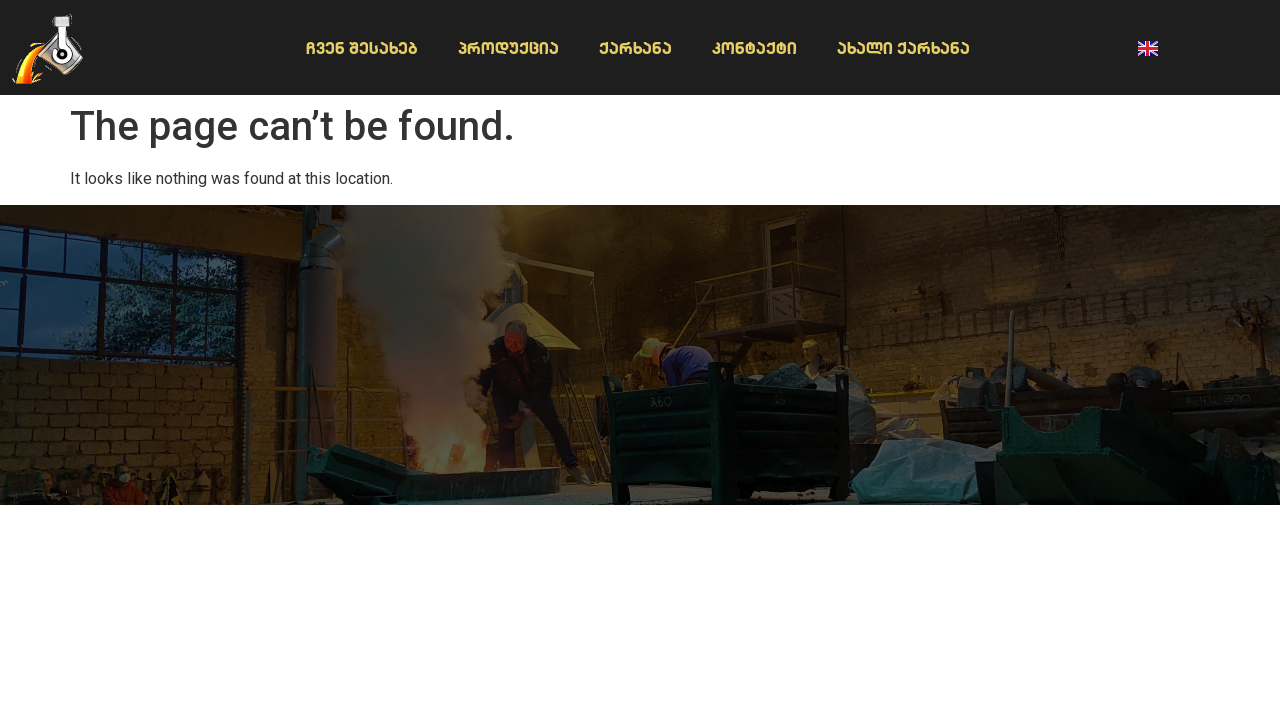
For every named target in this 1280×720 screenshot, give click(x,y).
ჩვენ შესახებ (362, 48)
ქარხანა (635, 48)
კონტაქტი (754, 48)
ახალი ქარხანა (903, 48)
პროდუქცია (508, 48)
